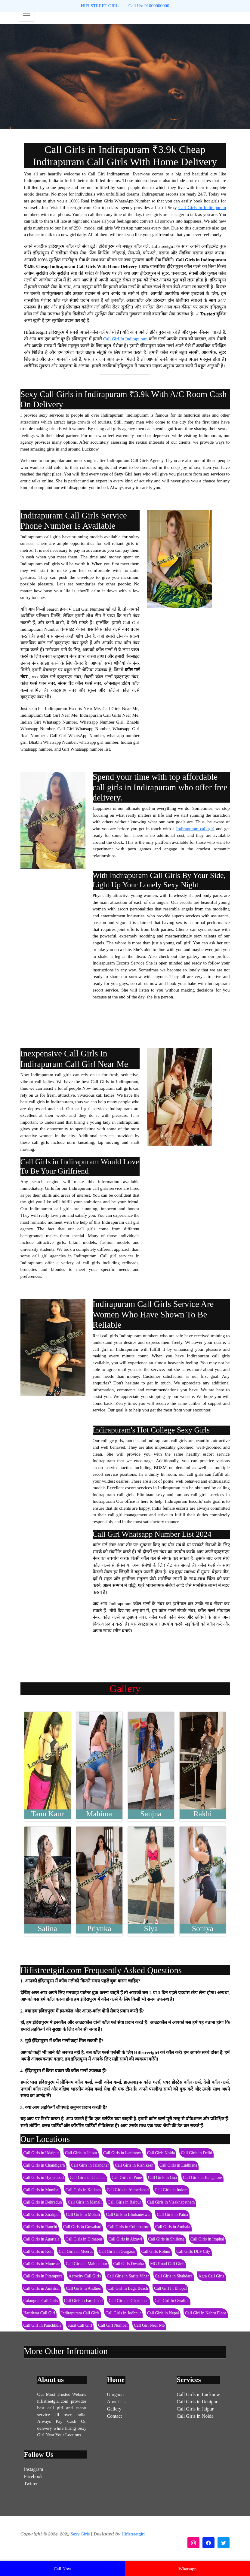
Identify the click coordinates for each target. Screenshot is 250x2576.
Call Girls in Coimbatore (128, 2227)
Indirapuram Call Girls (80, 2313)
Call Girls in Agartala (41, 2239)
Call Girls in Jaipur (81, 2153)
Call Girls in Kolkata (83, 2190)
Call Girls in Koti (38, 2251)
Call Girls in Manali (84, 2202)
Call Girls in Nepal (163, 2313)
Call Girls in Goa (162, 2177)
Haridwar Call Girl (39, 2313)
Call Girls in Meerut (76, 2251)
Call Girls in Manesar (41, 2264)
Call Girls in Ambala (172, 2227)
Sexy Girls (81, 2534)
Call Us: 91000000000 (148, 5)
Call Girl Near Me (149, 2325)
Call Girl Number (113, 2325)
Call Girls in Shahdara (174, 2276)
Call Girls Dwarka (128, 2264)
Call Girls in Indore (171, 2190)
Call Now (62, 2568)
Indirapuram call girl (195, 828)
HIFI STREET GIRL (100, 5)
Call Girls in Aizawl (125, 2239)
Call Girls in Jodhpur (123, 2313)
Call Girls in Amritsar (41, 2288)
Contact (114, 2416)
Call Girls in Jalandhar (90, 2165)
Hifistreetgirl (133, 2534)
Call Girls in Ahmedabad (128, 2190)
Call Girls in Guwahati (82, 2227)
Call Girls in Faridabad (83, 2300)
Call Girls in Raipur (124, 2202)
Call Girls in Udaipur (41, 2153)
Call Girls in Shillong (166, 2239)
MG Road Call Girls (167, 2264)
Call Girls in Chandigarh (44, 2165)
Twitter (31, 2483)
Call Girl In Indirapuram (125, 338)
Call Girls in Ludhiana (178, 2165)
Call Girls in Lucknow (122, 2153)
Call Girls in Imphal (207, 2239)
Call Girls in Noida (195, 2416)
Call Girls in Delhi (196, 2153)
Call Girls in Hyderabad (43, 2177)
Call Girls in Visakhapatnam (171, 2202)
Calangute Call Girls (40, 2300)
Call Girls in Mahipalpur (86, 2264)
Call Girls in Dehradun (42, 2202)
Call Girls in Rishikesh (134, 2165)
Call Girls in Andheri (83, 2288)
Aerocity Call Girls (85, 2276)
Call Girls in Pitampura (43, 2276)
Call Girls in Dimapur (84, 2239)
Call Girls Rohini (155, 2251)
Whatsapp (187, 2568)
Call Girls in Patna (172, 2214)
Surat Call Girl (79, 2325)
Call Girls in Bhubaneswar (128, 2214)
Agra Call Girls (211, 2276)
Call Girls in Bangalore (202, 2177)
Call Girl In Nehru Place (205, 2313)
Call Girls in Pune (127, 2177)
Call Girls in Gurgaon (117, 2251)
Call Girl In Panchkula (42, 2325)
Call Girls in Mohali (83, 2214)
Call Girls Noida (161, 2153)
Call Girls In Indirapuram (202, 207)
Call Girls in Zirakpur (41, 2214)
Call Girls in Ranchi (40, 2227)
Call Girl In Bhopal (170, 2288)
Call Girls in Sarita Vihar (128, 2276)
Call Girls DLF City (193, 2251)
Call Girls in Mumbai (41, 2190)
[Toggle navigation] (26, 16)
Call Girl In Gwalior (172, 2300)
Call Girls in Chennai (88, 2177)
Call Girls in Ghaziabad (129, 2300)
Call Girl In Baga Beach (127, 2288)
